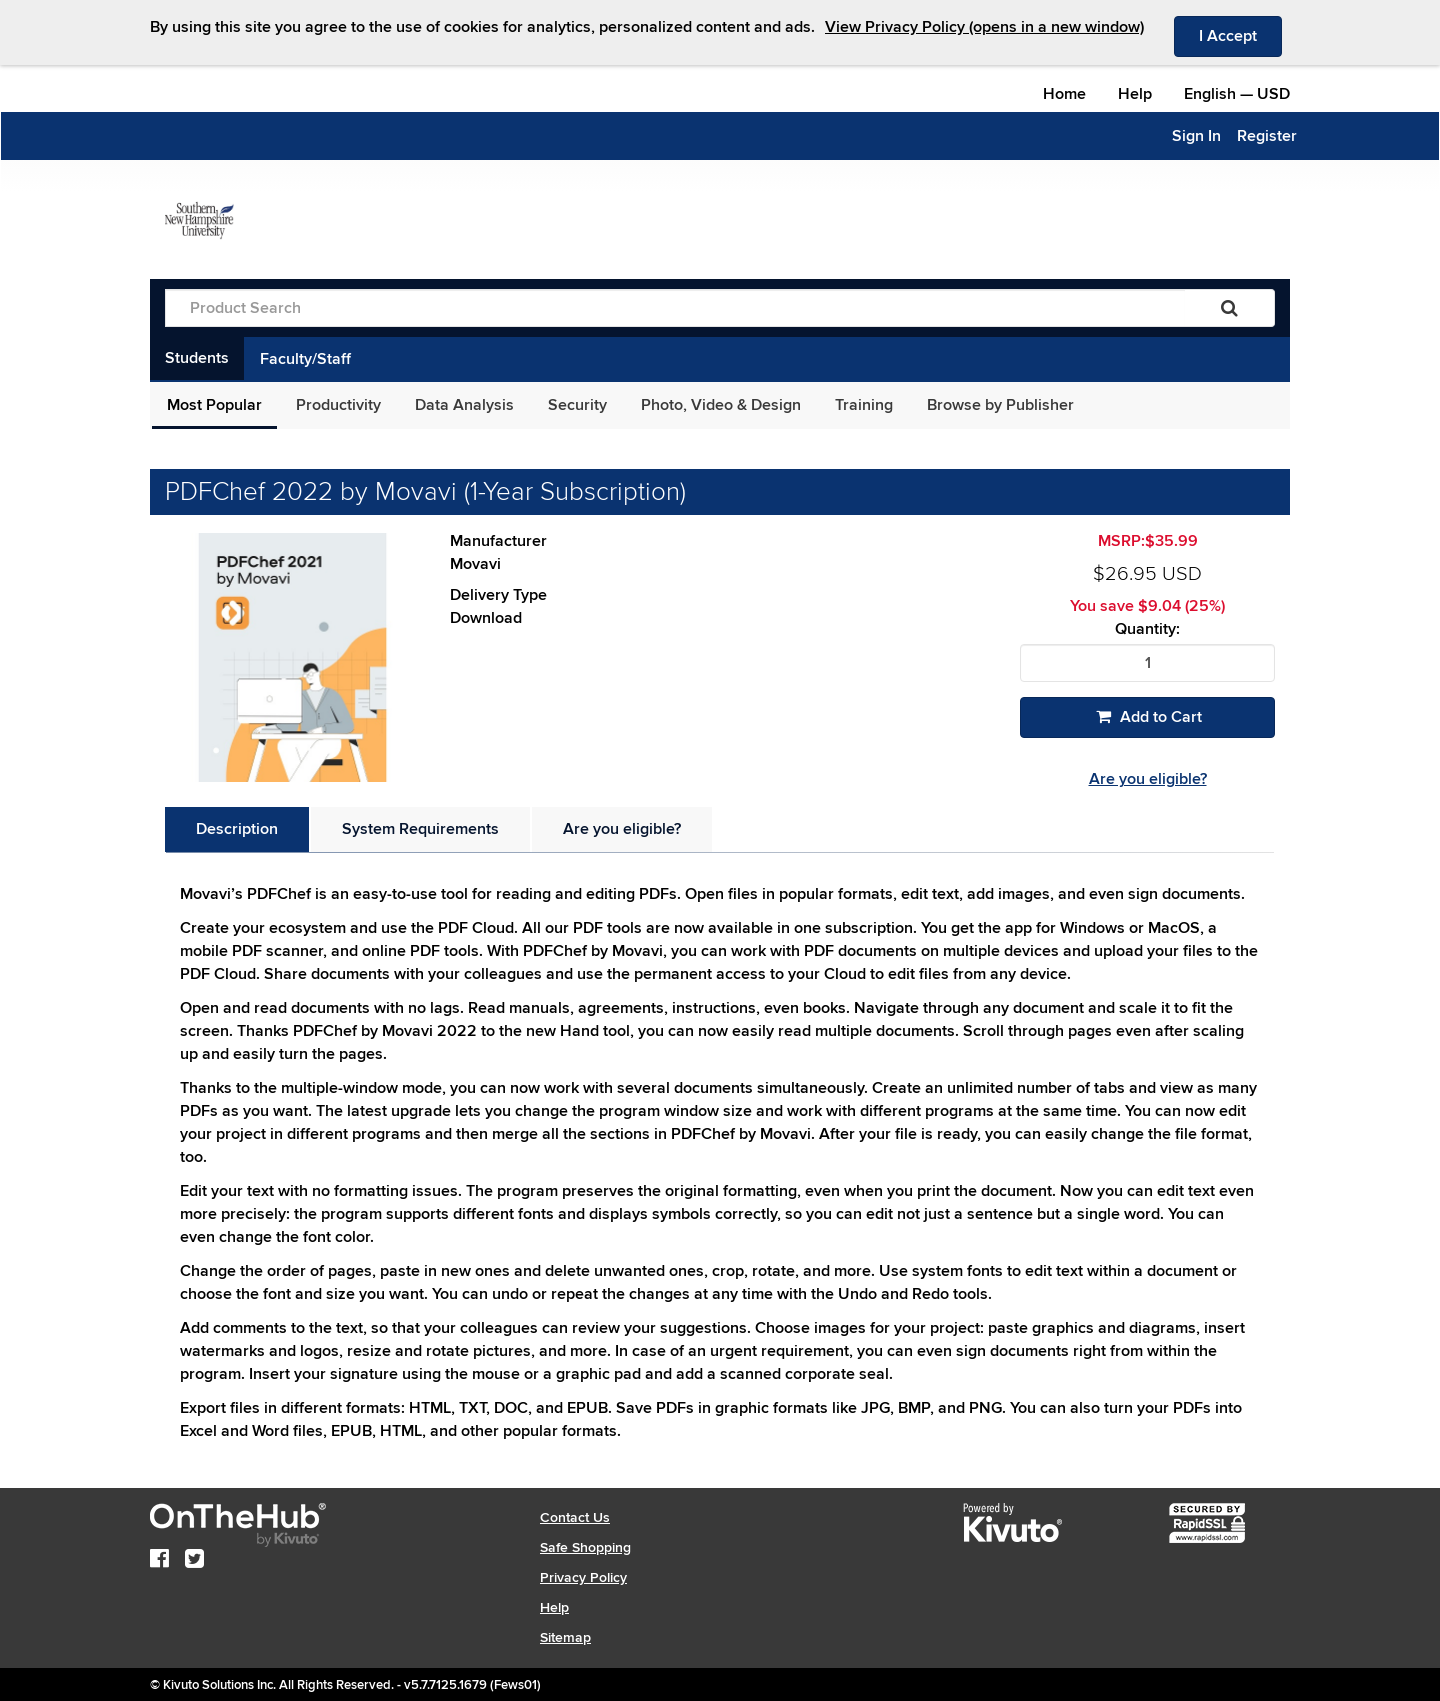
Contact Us (575, 1517)
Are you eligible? (1148, 779)
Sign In (1196, 136)
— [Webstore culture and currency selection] (1237, 94)
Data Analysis (464, 405)
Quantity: (1147, 629)
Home (1064, 94)
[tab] (237, 829)
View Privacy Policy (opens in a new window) (984, 27)
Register (1267, 136)
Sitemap (565, 1637)
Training (864, 405)
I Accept (1240, 35)
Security (577, 405)
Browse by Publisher (1000, 405)
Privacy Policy (583, 1577)
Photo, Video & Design (721, 405)
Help (1135, 94)
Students (197, 358)
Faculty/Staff (305, 359)
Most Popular (214, 405)
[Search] (1229, 308)
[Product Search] (675, 308)
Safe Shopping (585, 1547)
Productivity (338, 405)
